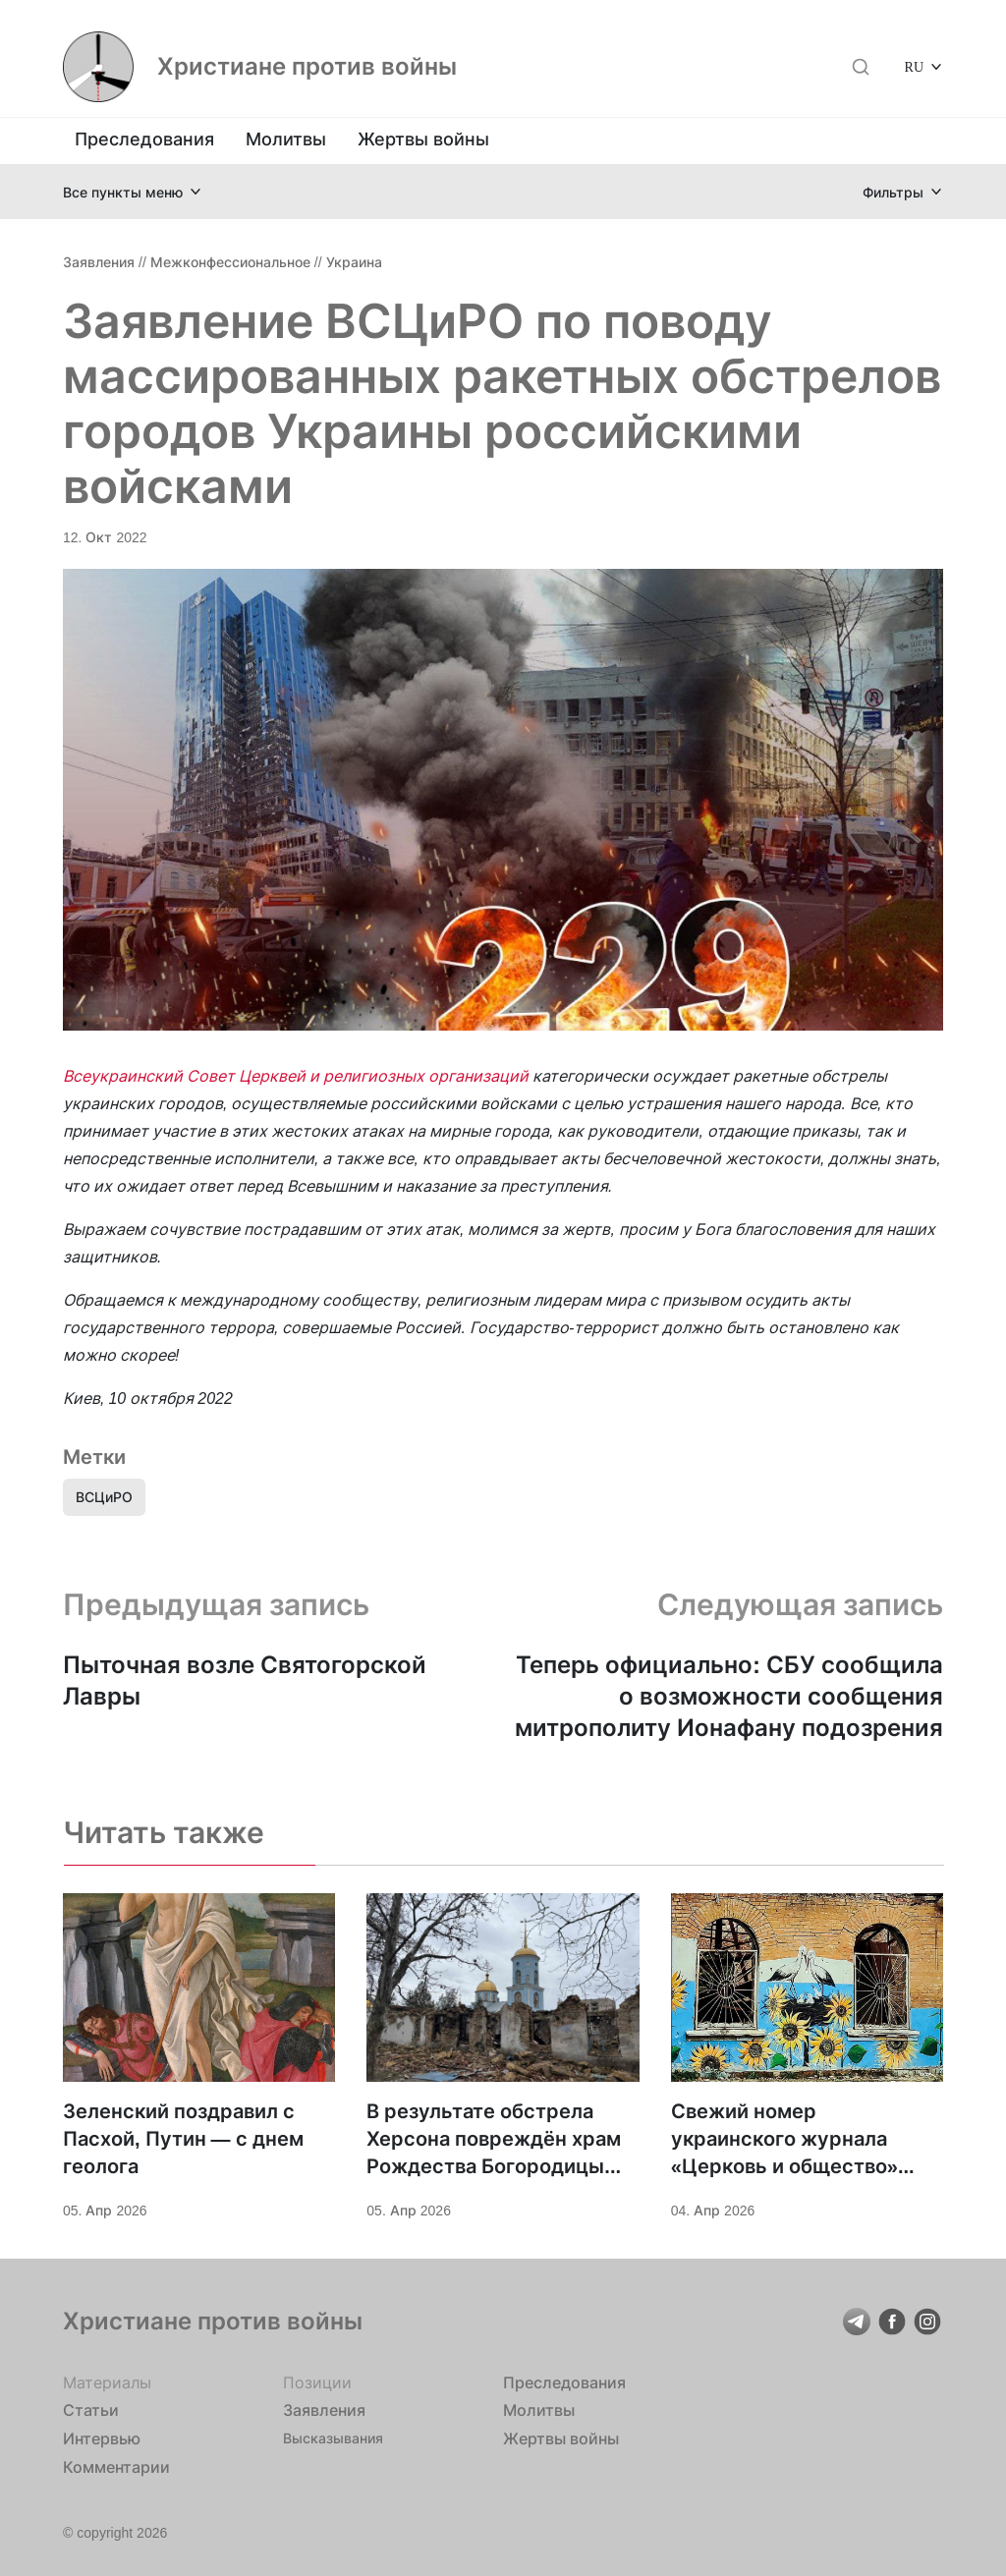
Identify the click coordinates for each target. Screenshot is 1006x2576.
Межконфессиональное (230, 261)
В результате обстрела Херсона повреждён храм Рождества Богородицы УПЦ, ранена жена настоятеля (493, 2140)
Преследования (144, 139)
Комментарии (116, 2467)
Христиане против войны (307, 67)
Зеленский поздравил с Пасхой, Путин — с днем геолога (183, 2139)
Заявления (99, 261)
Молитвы (286, 139)
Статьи (91, 2410)
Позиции (317, 2382)
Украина (354, 261)
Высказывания (333, 2438)
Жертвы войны (423, 139)
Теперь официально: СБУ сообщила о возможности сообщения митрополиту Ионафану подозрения (729, 1696)
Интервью (101, 2438)
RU (914, 66)
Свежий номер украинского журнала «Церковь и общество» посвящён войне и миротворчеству (784, 2140)
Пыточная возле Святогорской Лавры (244, 1680)
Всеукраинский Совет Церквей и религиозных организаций (296, 1076)
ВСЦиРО (104, 1496)
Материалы (107, 2382)
